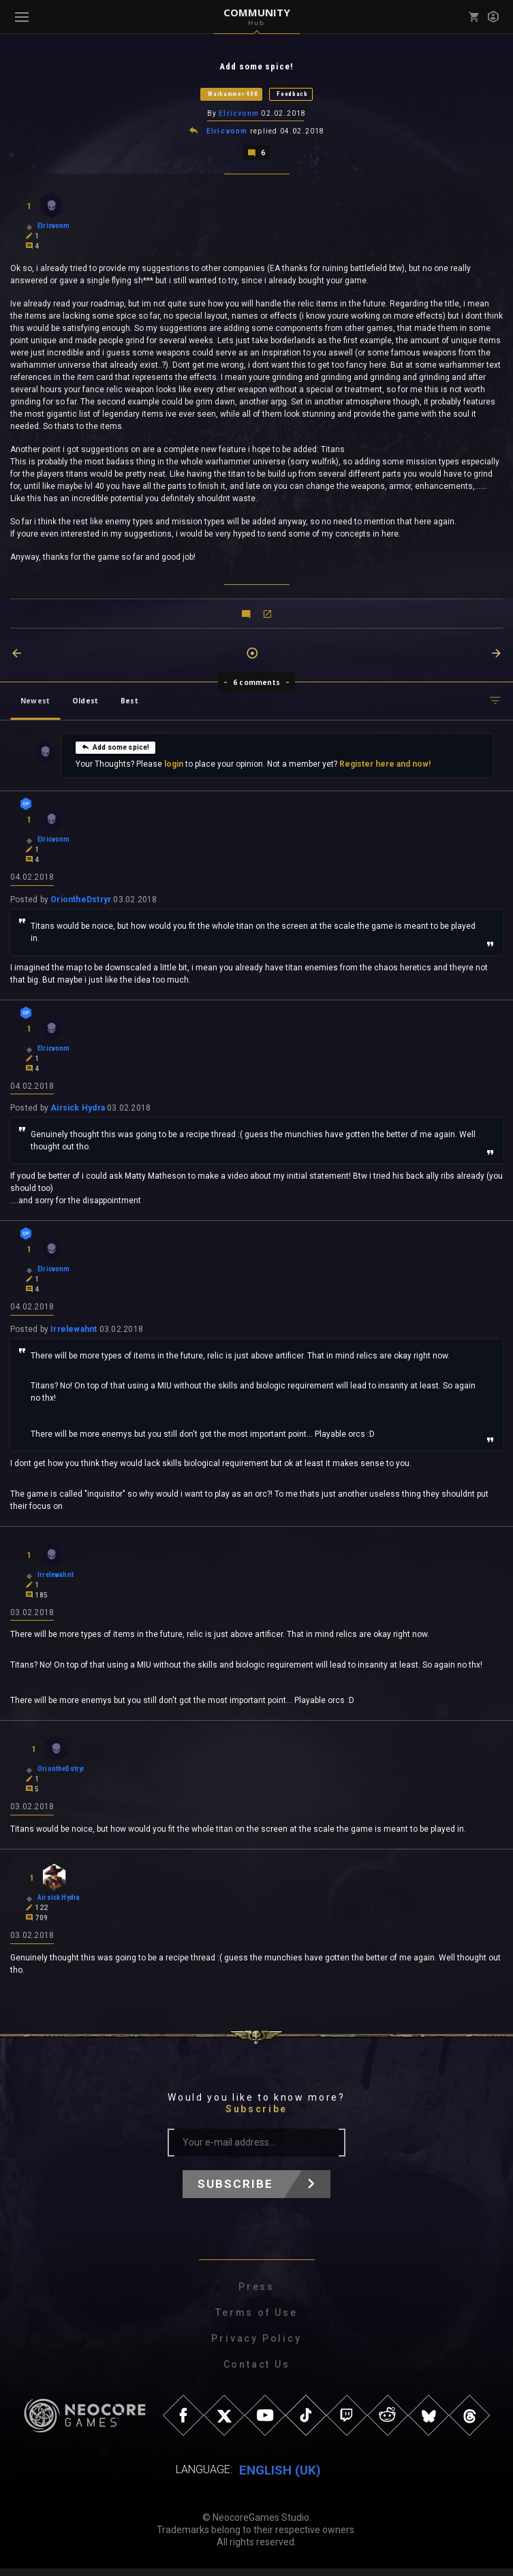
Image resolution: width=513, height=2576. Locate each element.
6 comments (256, 684)
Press (256, 2294)
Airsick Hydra (77, 1112)
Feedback (292, 94)
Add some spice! (115, 749)
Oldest (85, 702)
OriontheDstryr (80, 902)
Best (129, 702)
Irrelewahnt (73, 1334)
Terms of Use (256, 2320)
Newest (35, 702)
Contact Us (256, 2371)
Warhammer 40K (233, 94)
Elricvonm (239, 114)
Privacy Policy (256, 2345)
